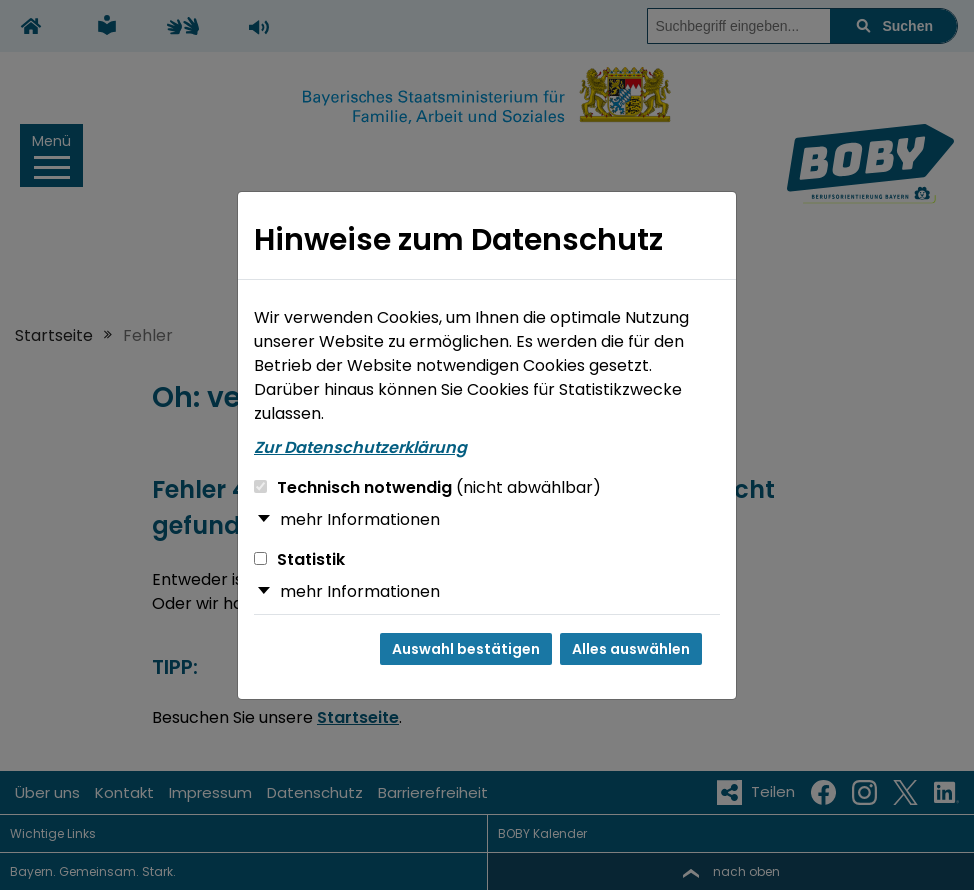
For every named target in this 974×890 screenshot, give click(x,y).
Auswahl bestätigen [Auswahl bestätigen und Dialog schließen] (466, 649)
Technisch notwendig (427, 487)
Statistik (299, 559)
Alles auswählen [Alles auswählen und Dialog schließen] (631, 649)
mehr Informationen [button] (360, 519)
